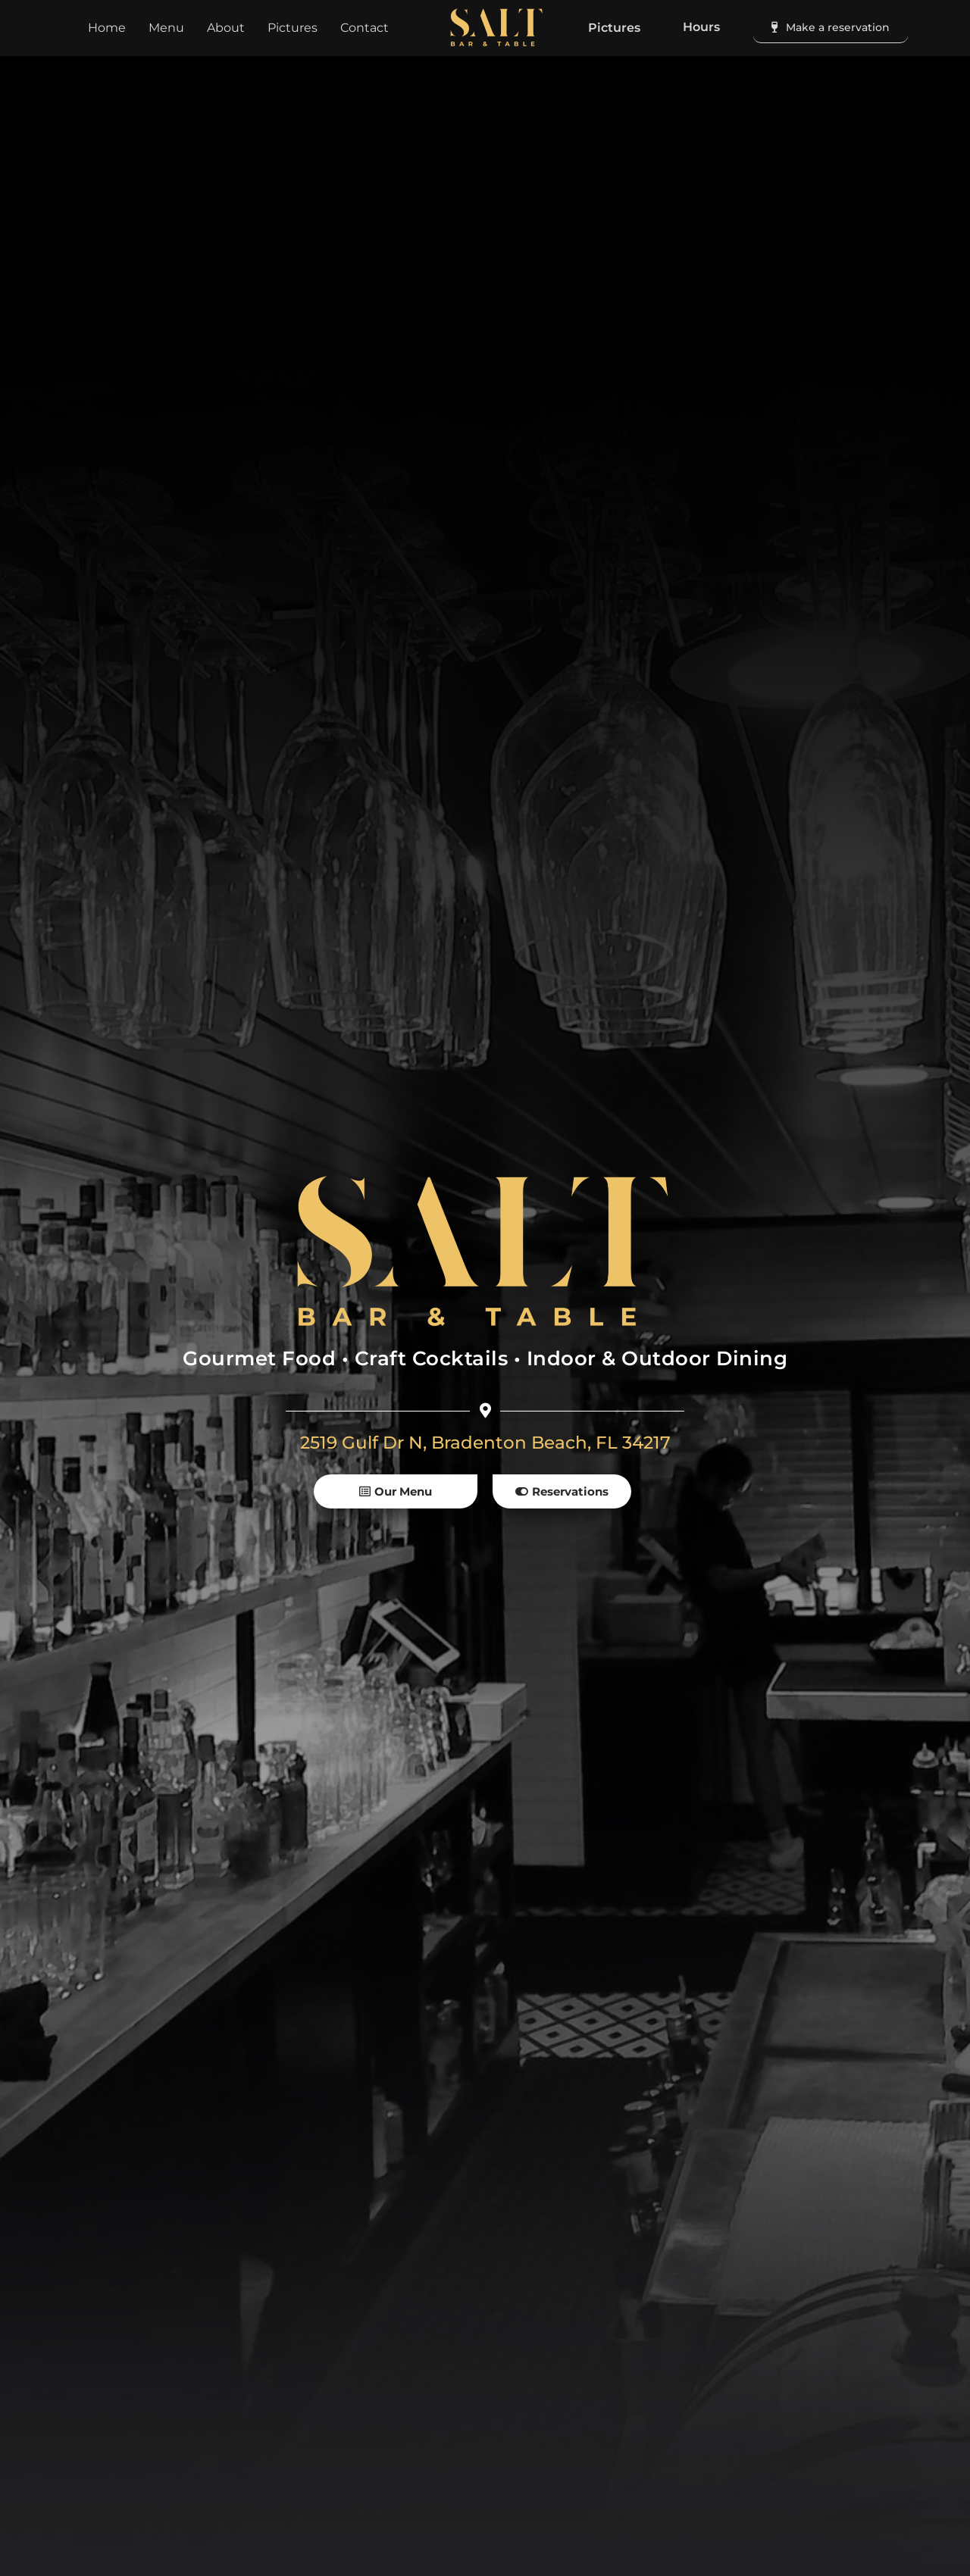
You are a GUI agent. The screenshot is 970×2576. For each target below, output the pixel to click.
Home (107, 27)
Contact (364, 27)
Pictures (293, 27)
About (226, 27)
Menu (166, 27)
